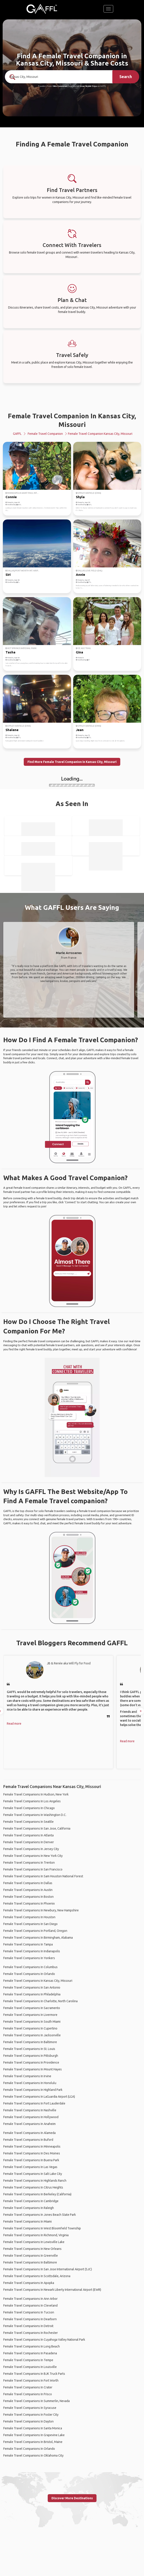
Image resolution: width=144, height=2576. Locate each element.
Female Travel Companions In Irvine (27, 2076)
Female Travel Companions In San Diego (30, 1924)
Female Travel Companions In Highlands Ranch (34, 2180)
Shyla (80, 497)
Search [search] (125, 76)
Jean (80, 730)
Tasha (10, 652)
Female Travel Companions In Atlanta (28, 1835)
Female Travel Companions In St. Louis (29, 2049)
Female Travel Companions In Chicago (29, 1808)
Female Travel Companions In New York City (33, 1855)
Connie (11, 497)
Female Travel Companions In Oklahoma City (33, 2455)
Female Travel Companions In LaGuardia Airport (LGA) (39, 2096)
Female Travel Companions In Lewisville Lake (33, 2242)
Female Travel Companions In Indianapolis (31, 1951)
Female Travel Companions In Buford (28, 2139)
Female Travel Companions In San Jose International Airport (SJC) (47, 2269)
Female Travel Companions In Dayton (28, 2421)
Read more (14, 1723)
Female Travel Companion (45, 433)
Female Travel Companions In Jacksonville (32, 2035)
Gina (79, 652)
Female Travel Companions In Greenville (30, 2255)
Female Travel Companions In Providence (31, 2062)
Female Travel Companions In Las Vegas (30, 2167)
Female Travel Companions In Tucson (28, 2312)
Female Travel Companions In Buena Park (31, 2160)
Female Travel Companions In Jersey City (31, 1849)
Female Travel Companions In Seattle (28, 1821)
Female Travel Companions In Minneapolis (31, 2146)
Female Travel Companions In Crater (27, 2387)
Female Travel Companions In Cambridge (30, 2201)
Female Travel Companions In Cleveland (30, 2305)
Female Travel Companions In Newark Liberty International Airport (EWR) (52, 2289)
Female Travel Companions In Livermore (30, 2015)
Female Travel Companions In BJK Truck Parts (34, 2373)
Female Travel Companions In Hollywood (30, 2117)
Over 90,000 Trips (88, 86)
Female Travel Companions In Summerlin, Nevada (36, 2401)
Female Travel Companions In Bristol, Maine (32, 2442)
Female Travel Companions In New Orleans (32, 2249)
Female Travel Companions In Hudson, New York (36, 1794)
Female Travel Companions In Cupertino (30, 2028)
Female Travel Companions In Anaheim (29, 2124)
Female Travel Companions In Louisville (30, 2367)
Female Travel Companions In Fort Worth (30, 2380)
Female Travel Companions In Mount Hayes (32, 2069)
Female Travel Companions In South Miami (31, 2021)
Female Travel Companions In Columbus (30, 1967)
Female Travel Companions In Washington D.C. (34, 1815)
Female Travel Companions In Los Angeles (32, 1801)
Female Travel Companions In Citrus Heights (33, 2187)
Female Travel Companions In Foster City (30, 2414)
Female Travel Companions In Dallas (27, 1883)
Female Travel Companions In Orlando (29, 1974)
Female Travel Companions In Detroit (28, 2326)
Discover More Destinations (72, 2498)
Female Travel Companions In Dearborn (30, 2319)
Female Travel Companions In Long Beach (31, 2346)
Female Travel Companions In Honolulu (29, 2083)
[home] (41, 8)
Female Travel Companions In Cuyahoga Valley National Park (44, 2339)
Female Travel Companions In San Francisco (32, 1869)
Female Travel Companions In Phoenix (29, 1903)
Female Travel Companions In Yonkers (29, 1958)
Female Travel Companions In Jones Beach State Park (39, 2214)
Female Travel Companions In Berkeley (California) (37, 2194)
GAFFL (17, 433)
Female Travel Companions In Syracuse (29, 2408)
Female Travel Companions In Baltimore (30, 2042)
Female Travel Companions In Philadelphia (31, 1994)
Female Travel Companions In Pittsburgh (30, 2055)
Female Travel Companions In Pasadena (30, 2353)
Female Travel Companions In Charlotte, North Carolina (40, 2001)
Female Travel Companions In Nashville (29, 2110)
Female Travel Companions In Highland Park (32, 2090)
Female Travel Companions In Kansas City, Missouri (37, 1980)
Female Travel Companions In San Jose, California (36, 1828)
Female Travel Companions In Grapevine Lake (34, 2435)
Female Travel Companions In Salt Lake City (32, 2174)
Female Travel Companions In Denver (28, 1842)
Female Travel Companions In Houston (29, 1917)
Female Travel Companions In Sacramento (31, 2008)
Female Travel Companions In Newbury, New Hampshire (41, 1910)
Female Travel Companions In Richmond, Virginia (36, 2235)
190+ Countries (59, 86)
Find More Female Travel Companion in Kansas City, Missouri (72, 762)
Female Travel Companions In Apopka (28, 2283)
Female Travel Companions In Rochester (30, 2333)
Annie (80, 574)
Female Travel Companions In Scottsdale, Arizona (36, 2276)
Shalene (11, 730)
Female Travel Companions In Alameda (29, 2133)
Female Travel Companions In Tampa (28, 1944)
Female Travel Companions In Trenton (29, 1862)
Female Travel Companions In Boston (28, 1896)
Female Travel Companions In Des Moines (31, 2153)
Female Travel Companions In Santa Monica (32, 2428)
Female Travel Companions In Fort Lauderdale (34, 2103)
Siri (8, 574)
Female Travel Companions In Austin (28, 1890)
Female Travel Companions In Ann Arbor (30, 2298)
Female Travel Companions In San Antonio (31, 1987)
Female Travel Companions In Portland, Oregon (35, 1930)
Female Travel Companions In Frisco (27, 2394)
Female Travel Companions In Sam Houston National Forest (43, 1876)
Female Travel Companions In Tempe (28, 2360)
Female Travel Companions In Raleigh (28, 2208)
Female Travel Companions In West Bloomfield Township (42, 2228)
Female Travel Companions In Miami (27, 2221)
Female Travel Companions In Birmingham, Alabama (38, 1937)
